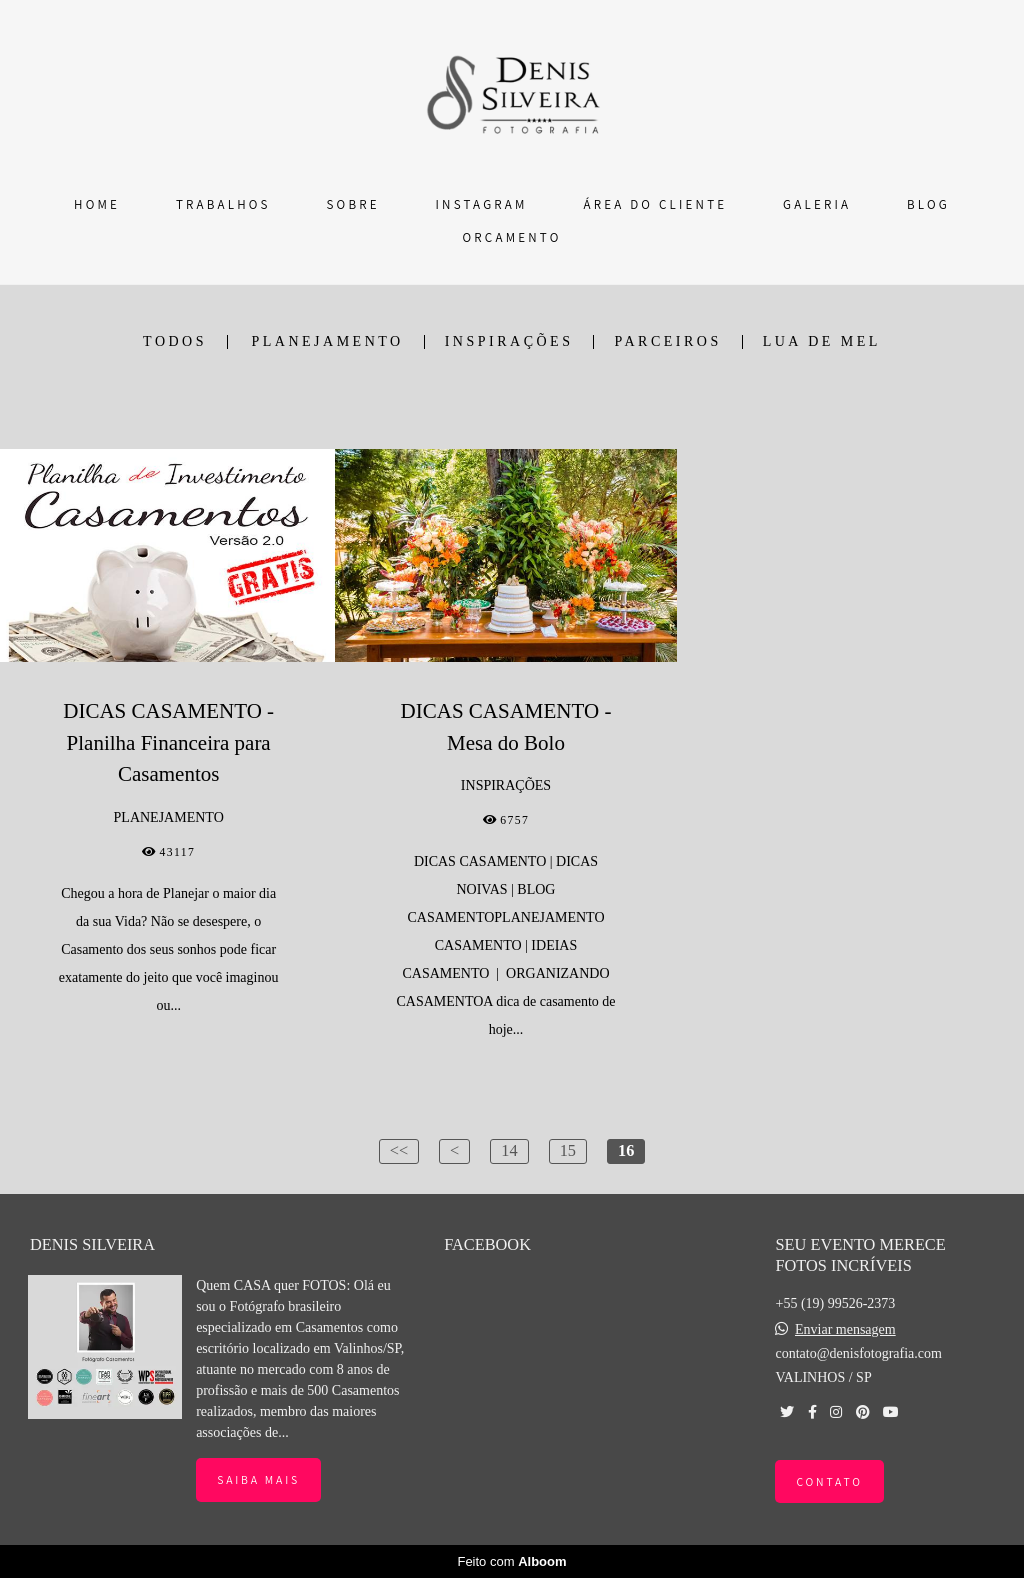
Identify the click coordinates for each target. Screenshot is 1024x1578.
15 (568, 1150)
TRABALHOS (223, 204)
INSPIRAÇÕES (509, 342)
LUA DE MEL (822, 342)
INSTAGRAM (482, 204)
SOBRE (353, 204)
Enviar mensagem (845, 1330)
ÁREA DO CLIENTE (655, 204)
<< (399, 1150)
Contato (829, 1481)
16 (626, 1150)
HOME (97, 204)
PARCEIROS (667, 342)
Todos (175, 342)
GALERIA (817, 204)
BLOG (928, 204)
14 (509, 1150)
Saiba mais (258, 1479)
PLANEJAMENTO (328, 342)
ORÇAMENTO (512, 237)
